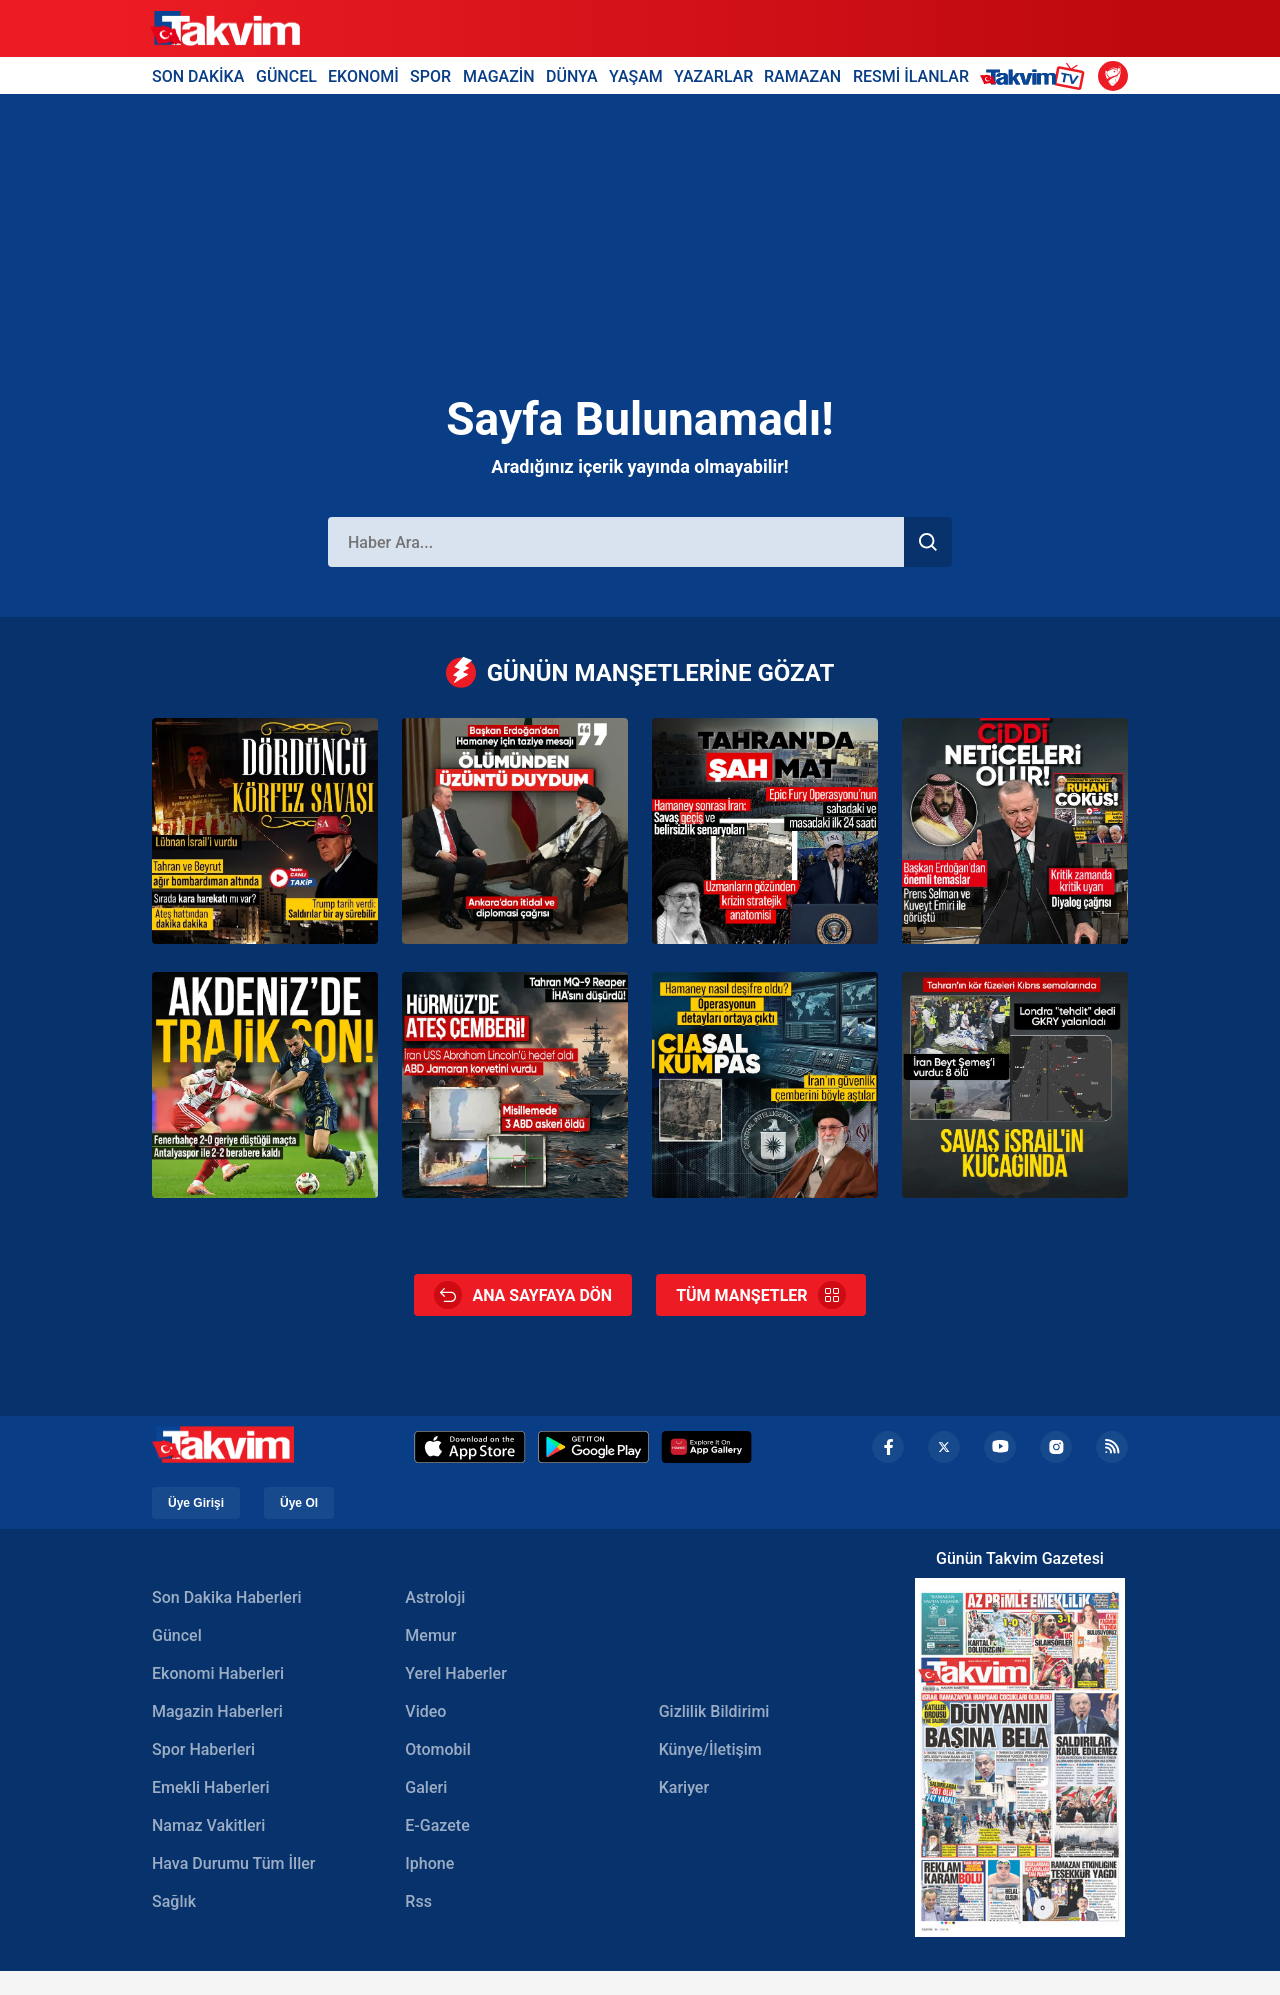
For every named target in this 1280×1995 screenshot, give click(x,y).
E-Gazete (437, 1825)
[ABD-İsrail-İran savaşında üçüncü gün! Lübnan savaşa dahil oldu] (265, 831)
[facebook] (888, 1447)
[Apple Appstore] (470, 1447)
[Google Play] (593, 1447)
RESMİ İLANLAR (911, 75)
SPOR (430, 75)
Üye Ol (299, 1503)
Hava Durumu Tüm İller (233, 1863)
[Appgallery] (706, 1447)
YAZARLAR (713, 75)
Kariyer (684, 1787)
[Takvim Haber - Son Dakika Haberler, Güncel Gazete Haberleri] (225, 29)
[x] (944, 1447)
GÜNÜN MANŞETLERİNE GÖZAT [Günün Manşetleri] (640, 672)
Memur (430, 1635)
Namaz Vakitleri (208, 1825)
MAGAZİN (499, 75)
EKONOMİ (363, 75)
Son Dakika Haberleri (227, 1597)
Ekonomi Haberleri (218, 1673)
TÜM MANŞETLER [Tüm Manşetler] (760, 1295)
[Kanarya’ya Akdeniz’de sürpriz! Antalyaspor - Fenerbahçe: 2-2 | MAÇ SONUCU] (265, 1085)
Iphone (429, 1863)
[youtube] (1000, 1447)
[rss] (1112, 1447)
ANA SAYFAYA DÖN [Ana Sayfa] (523, 1295)
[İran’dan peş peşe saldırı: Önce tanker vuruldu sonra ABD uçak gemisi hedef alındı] (515, 1085)
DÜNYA (572, 75)
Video (425, 1711)
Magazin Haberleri (217, 1711)
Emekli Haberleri (211, 1787)
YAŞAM (636, 75)
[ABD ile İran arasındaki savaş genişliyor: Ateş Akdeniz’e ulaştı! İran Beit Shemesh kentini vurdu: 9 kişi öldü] (1015, 1085)
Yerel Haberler (455, 1673)
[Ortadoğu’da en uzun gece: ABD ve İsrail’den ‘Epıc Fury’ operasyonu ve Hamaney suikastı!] (765, 831)
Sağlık (174, 1901)
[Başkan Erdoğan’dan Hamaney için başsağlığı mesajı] (515, 831)
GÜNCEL (286, 75)
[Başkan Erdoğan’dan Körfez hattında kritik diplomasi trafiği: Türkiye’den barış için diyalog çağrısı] (1015, 831)
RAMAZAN (802, 75)
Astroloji (435, 1597)
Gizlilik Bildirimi (714, 1711)
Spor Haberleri (203, 1749)
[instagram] (1056, 1447)
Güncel (177, 1635)
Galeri (426, 1787)
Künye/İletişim (710, 1749)
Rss (418, 1901)
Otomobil (437, 1749)
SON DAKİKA (198, 75)
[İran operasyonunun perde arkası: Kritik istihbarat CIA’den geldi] (765, 1085)
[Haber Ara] (616, 542)
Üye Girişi (196, 1503)
